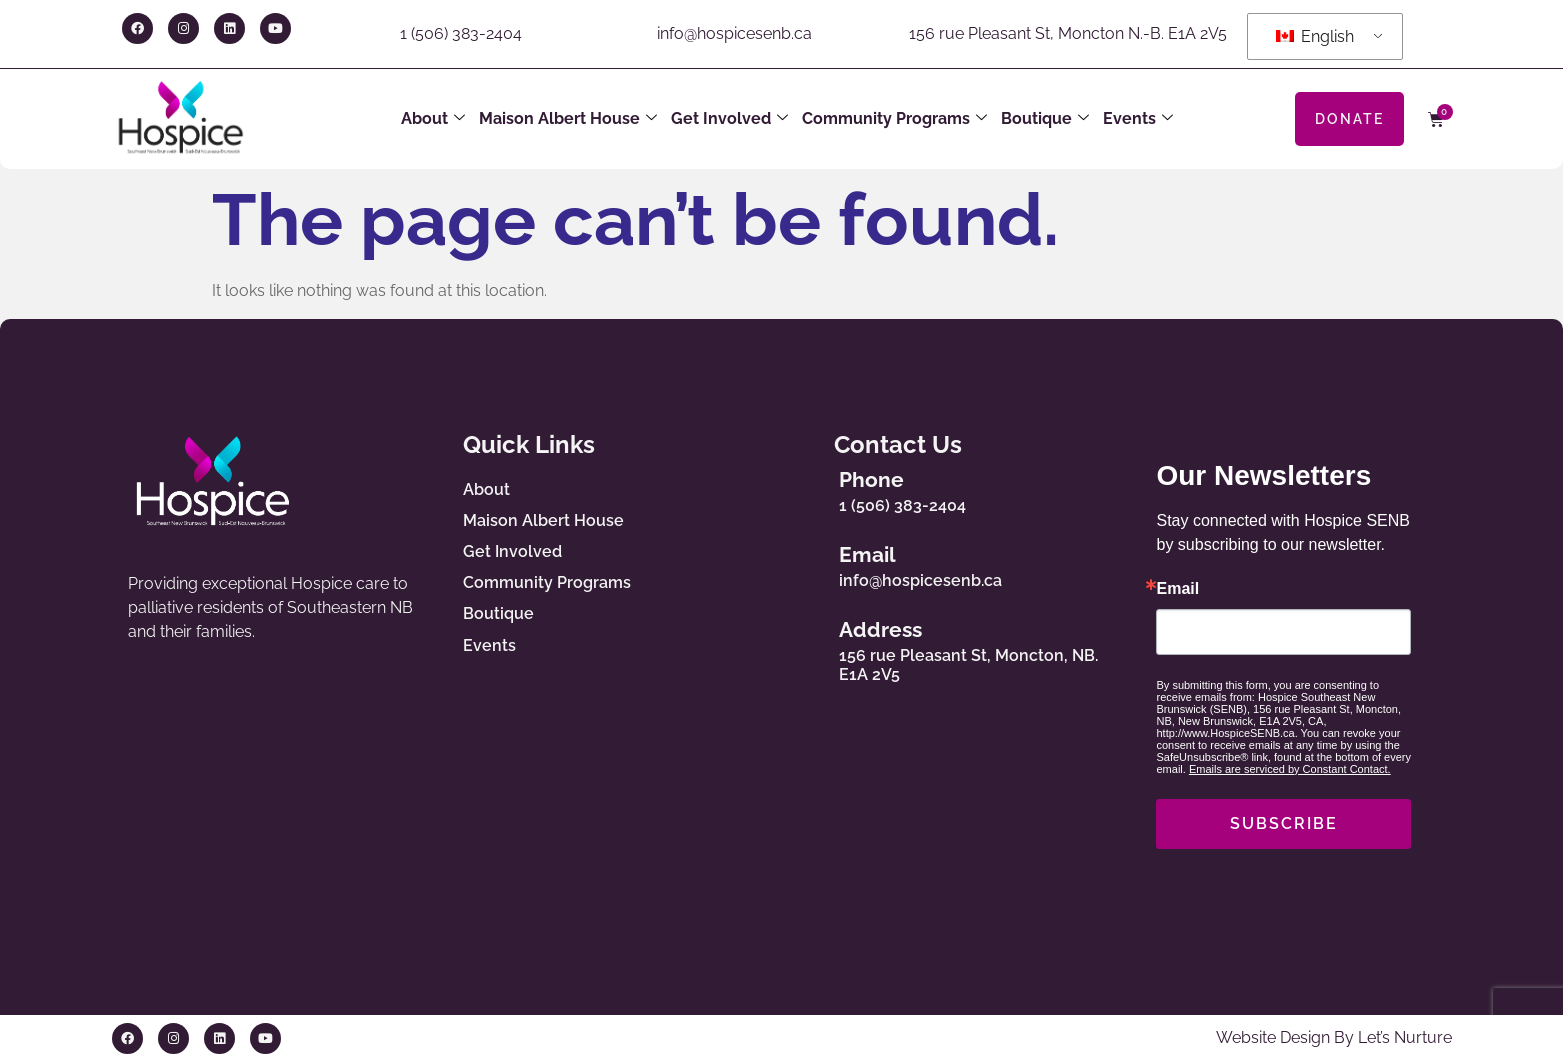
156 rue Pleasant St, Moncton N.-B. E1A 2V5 (1068, 33)
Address (884, 629)
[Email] (807, 562)
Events (1138, 119)
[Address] (807, 647)
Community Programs (894, 119)
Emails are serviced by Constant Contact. (1290, 769)
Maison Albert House (568, 119)
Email (871, 554)
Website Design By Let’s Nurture (1334, 1037)
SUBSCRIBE (1284, 823)
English (1315, 36)
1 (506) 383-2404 (461, 33)
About (433, 119)
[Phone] (807, 487)
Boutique (1045, 119)
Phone (875, 479)
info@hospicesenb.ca (734, 33)
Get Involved (729, 119)
